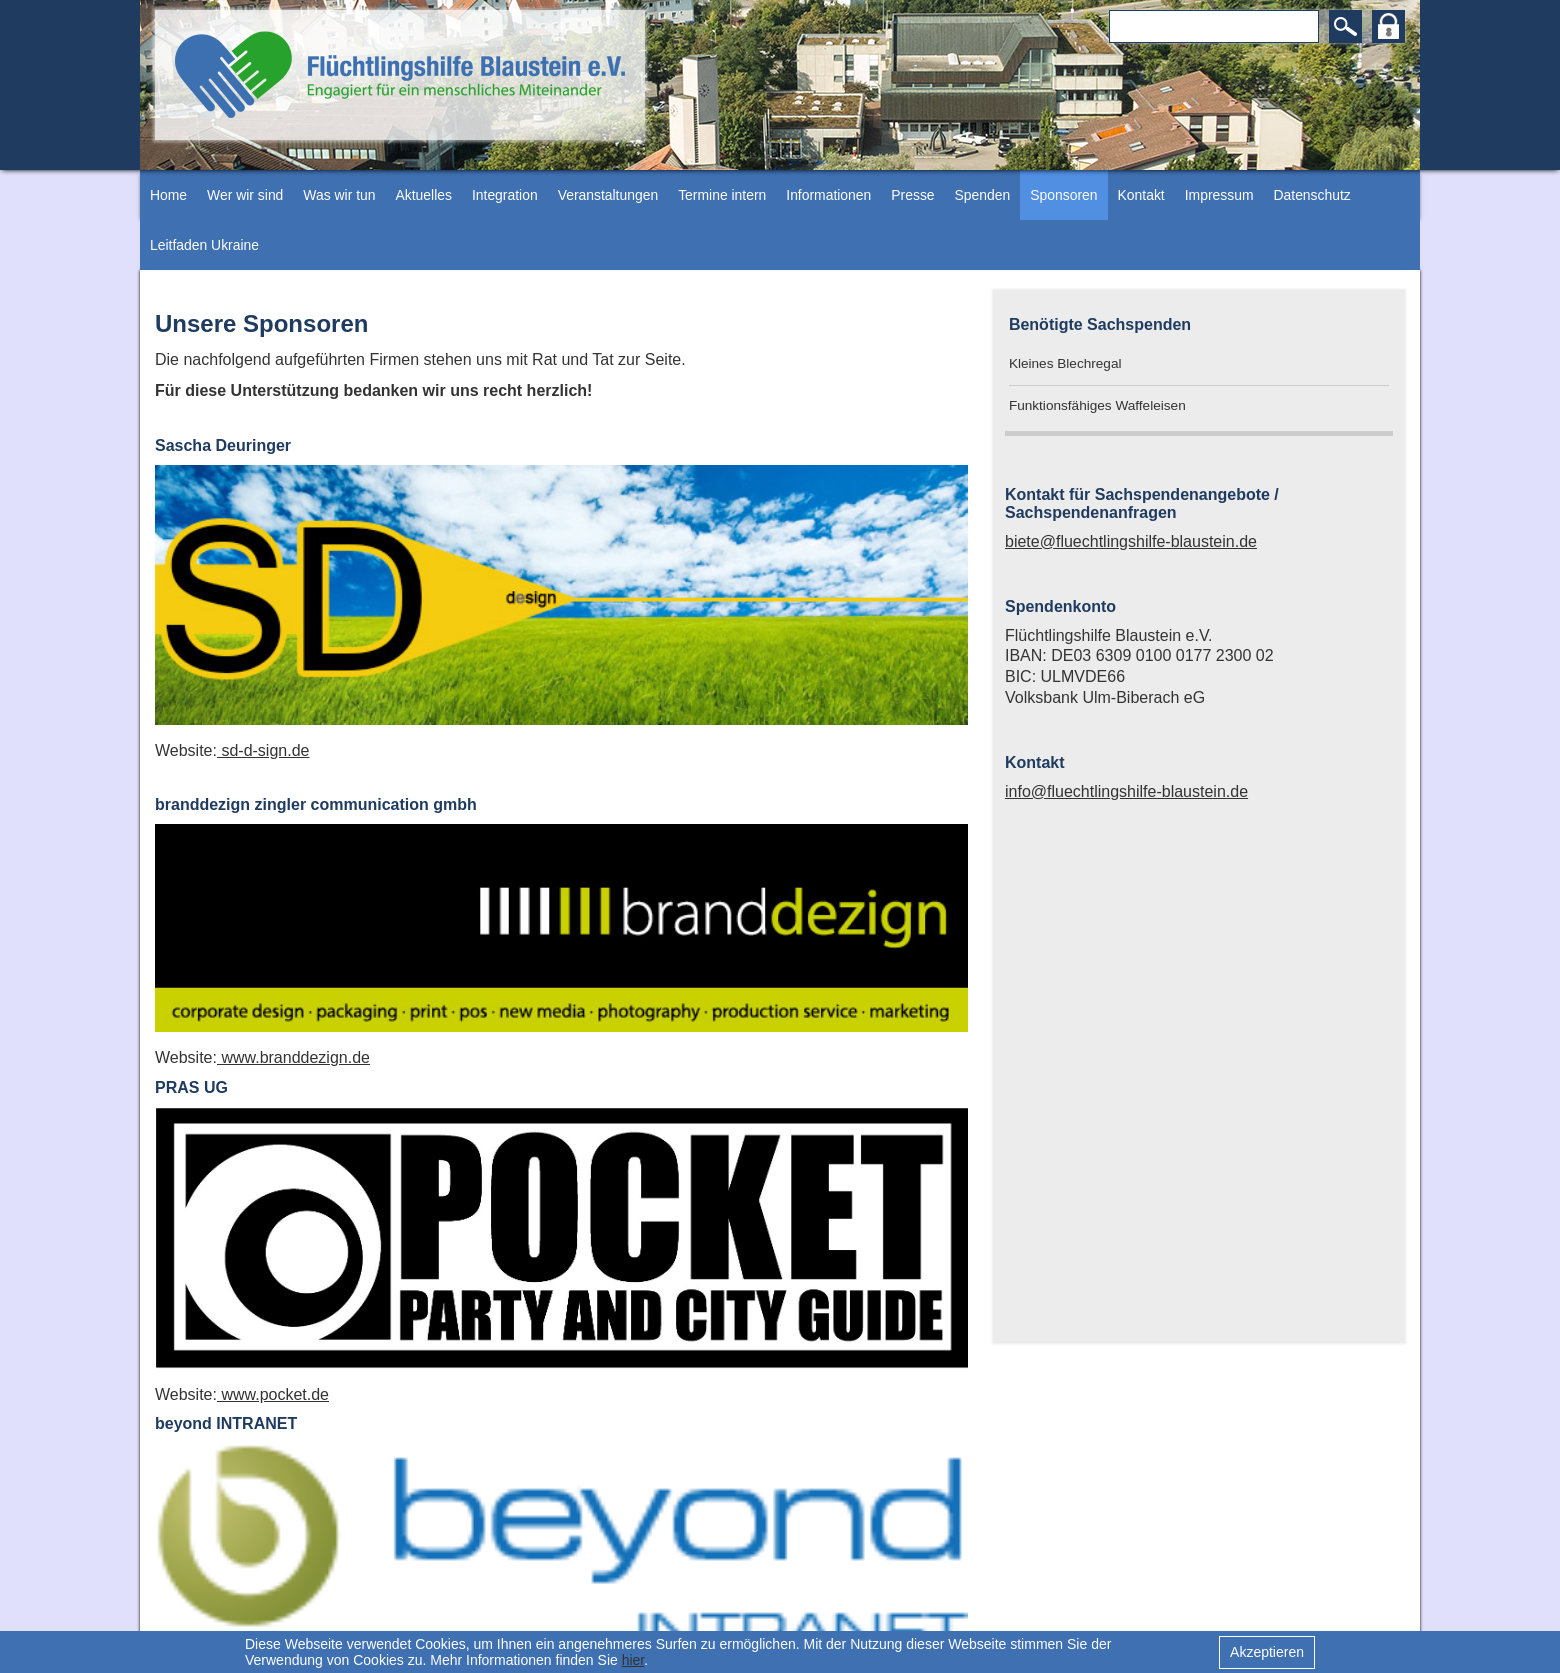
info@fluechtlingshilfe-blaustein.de (1126, 791)
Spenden (983, 195)
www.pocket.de (273, 1394)
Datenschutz (1312, 195)
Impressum (1219, 195)
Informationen (828, 195)
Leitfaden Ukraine (204, 245)
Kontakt (1141, 195)
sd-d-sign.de (263, 750)
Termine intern (722, 195)
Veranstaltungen (608, 195)
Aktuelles (423, 195)
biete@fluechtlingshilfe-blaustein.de (1131, 541)
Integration (505, 195)
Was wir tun (339, 195)
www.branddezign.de (293, 1057)
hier (633, 1660)
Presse (912, 195)
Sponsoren (1063, 195)
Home (168, 195)
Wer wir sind (245, 195)
